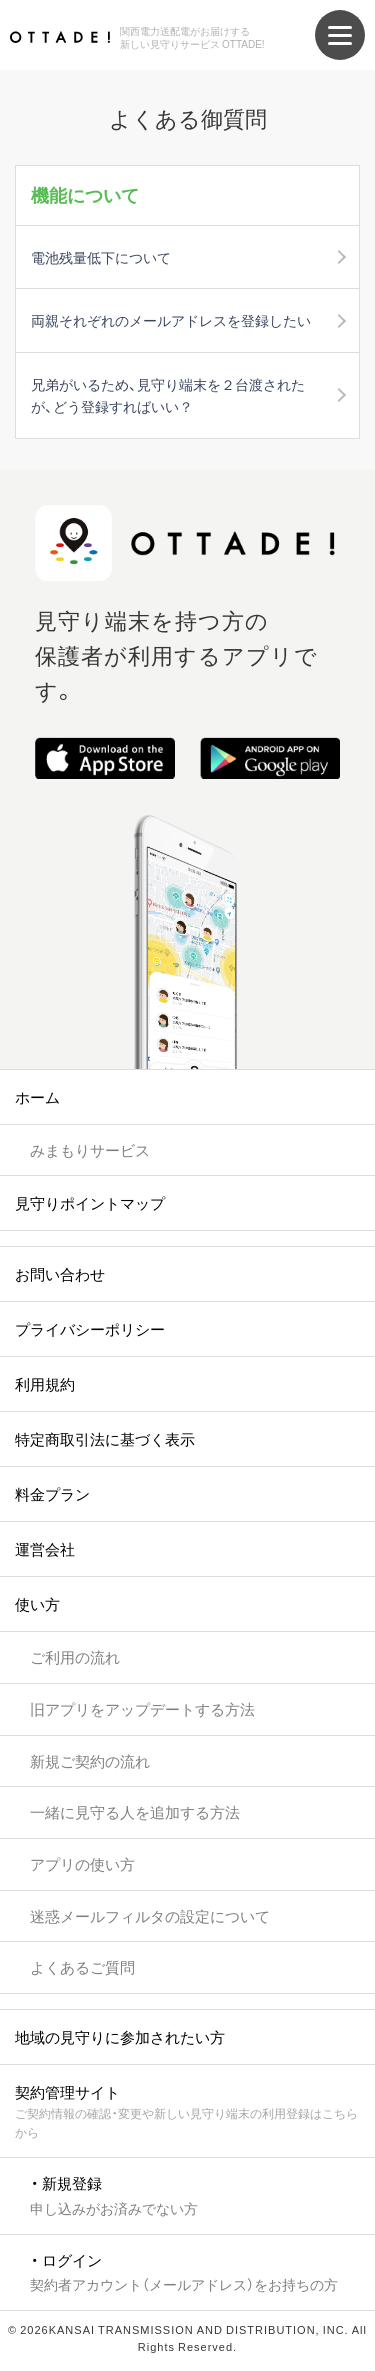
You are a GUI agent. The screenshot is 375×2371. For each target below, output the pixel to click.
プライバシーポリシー (90, 1329)
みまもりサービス (90, 1149)
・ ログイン (184, 2271)
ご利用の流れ (75, 1656)
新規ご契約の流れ (90, 1760)
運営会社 (45, 1549)
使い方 (37, 1604)
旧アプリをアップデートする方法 (142, 1708)
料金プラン (52, 1494)
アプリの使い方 (82, 1863)
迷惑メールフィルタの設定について (150, 1915)
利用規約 (45, 1384)
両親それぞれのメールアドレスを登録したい (171, 320)
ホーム (37, 1097)
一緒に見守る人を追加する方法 (135, 1811)
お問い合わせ (60, 1274)
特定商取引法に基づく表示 (105, 1439)
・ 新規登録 (114, 2194)
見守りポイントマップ (90, 1203)
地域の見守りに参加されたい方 (120, 2037)
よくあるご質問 (82, 1966)
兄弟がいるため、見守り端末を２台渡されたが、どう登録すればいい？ (168, 395)
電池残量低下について (101, 257)
